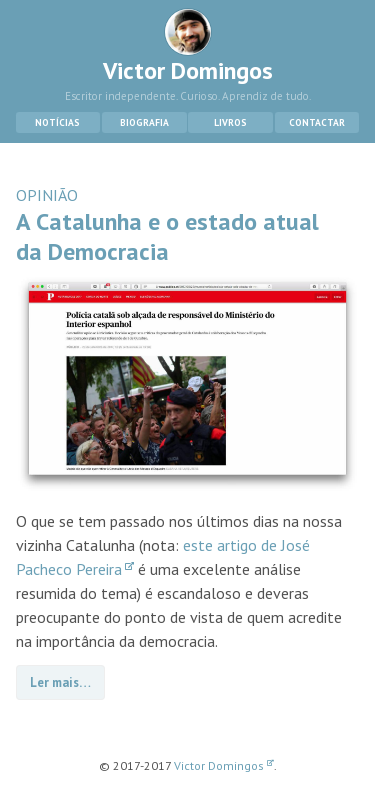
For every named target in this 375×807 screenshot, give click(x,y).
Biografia (144, 122)
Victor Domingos (188, 47)
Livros (230, 122)
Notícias (57, 122)
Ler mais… (60, 682)
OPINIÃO (47, 195)
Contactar (317, 122)
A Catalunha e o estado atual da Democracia (167, 236)
